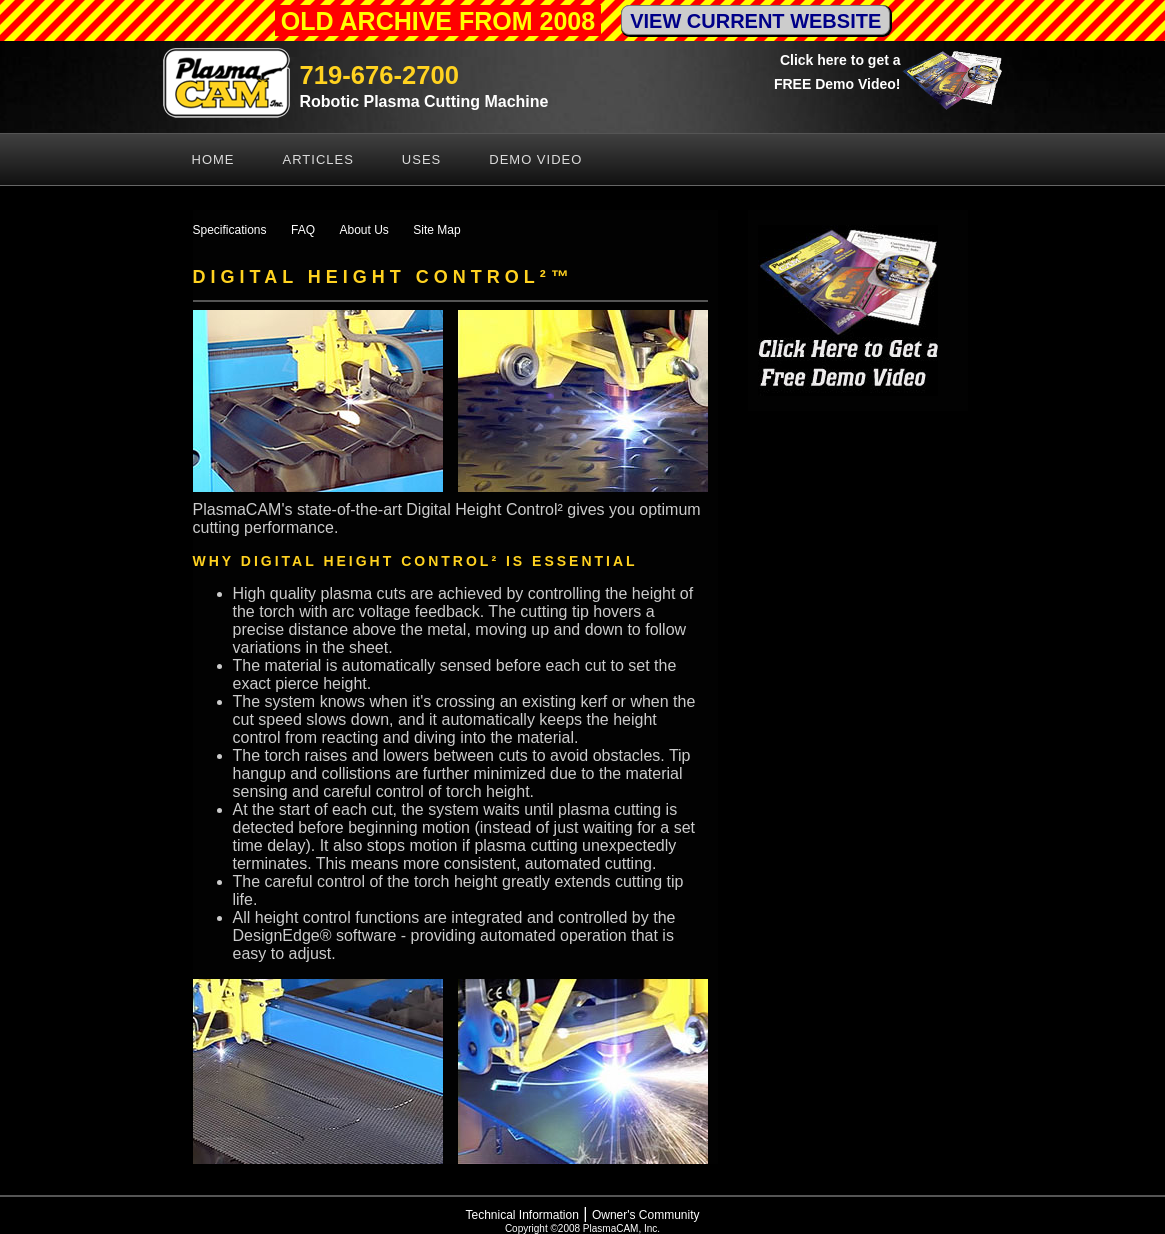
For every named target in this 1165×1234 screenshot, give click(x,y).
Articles (318, 159)
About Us (363, 230)
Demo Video (535, 159)
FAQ (303, 230)
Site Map (436, 230)
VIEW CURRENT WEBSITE (755, 21)
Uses (421, 159)
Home (213, 159)
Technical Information (521, 1215)
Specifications (230, 230)
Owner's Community (646, 1215)
